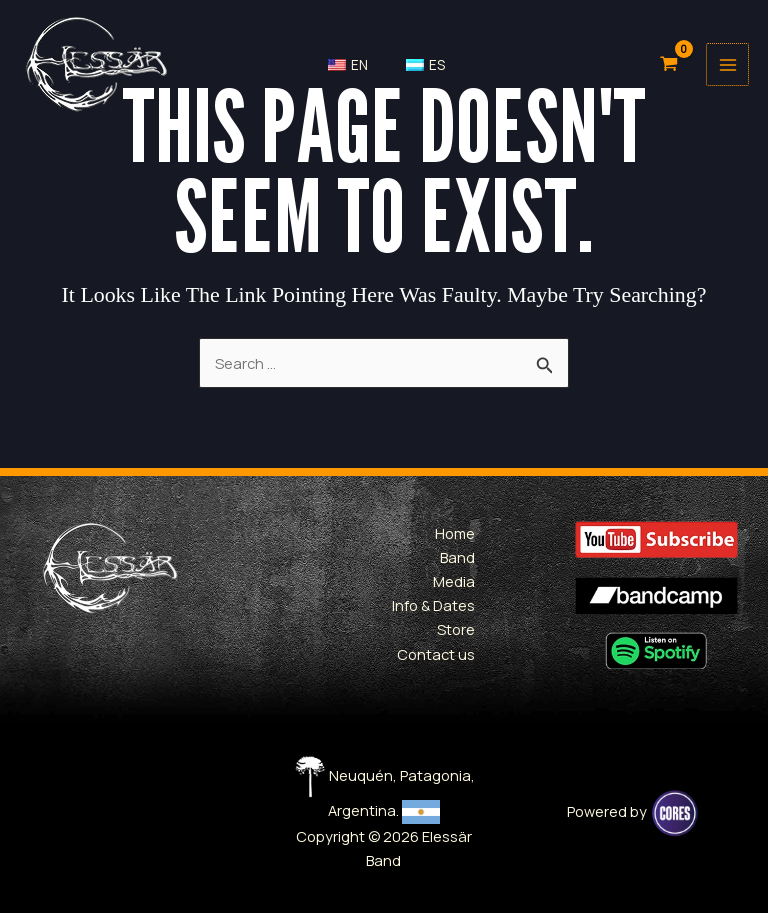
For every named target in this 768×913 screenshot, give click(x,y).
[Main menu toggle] (725, 64)
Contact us (436, 654)
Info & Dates (433, 605)
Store (456, 629)
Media (454, 581)
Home (455, 533)
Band (457, 557)
